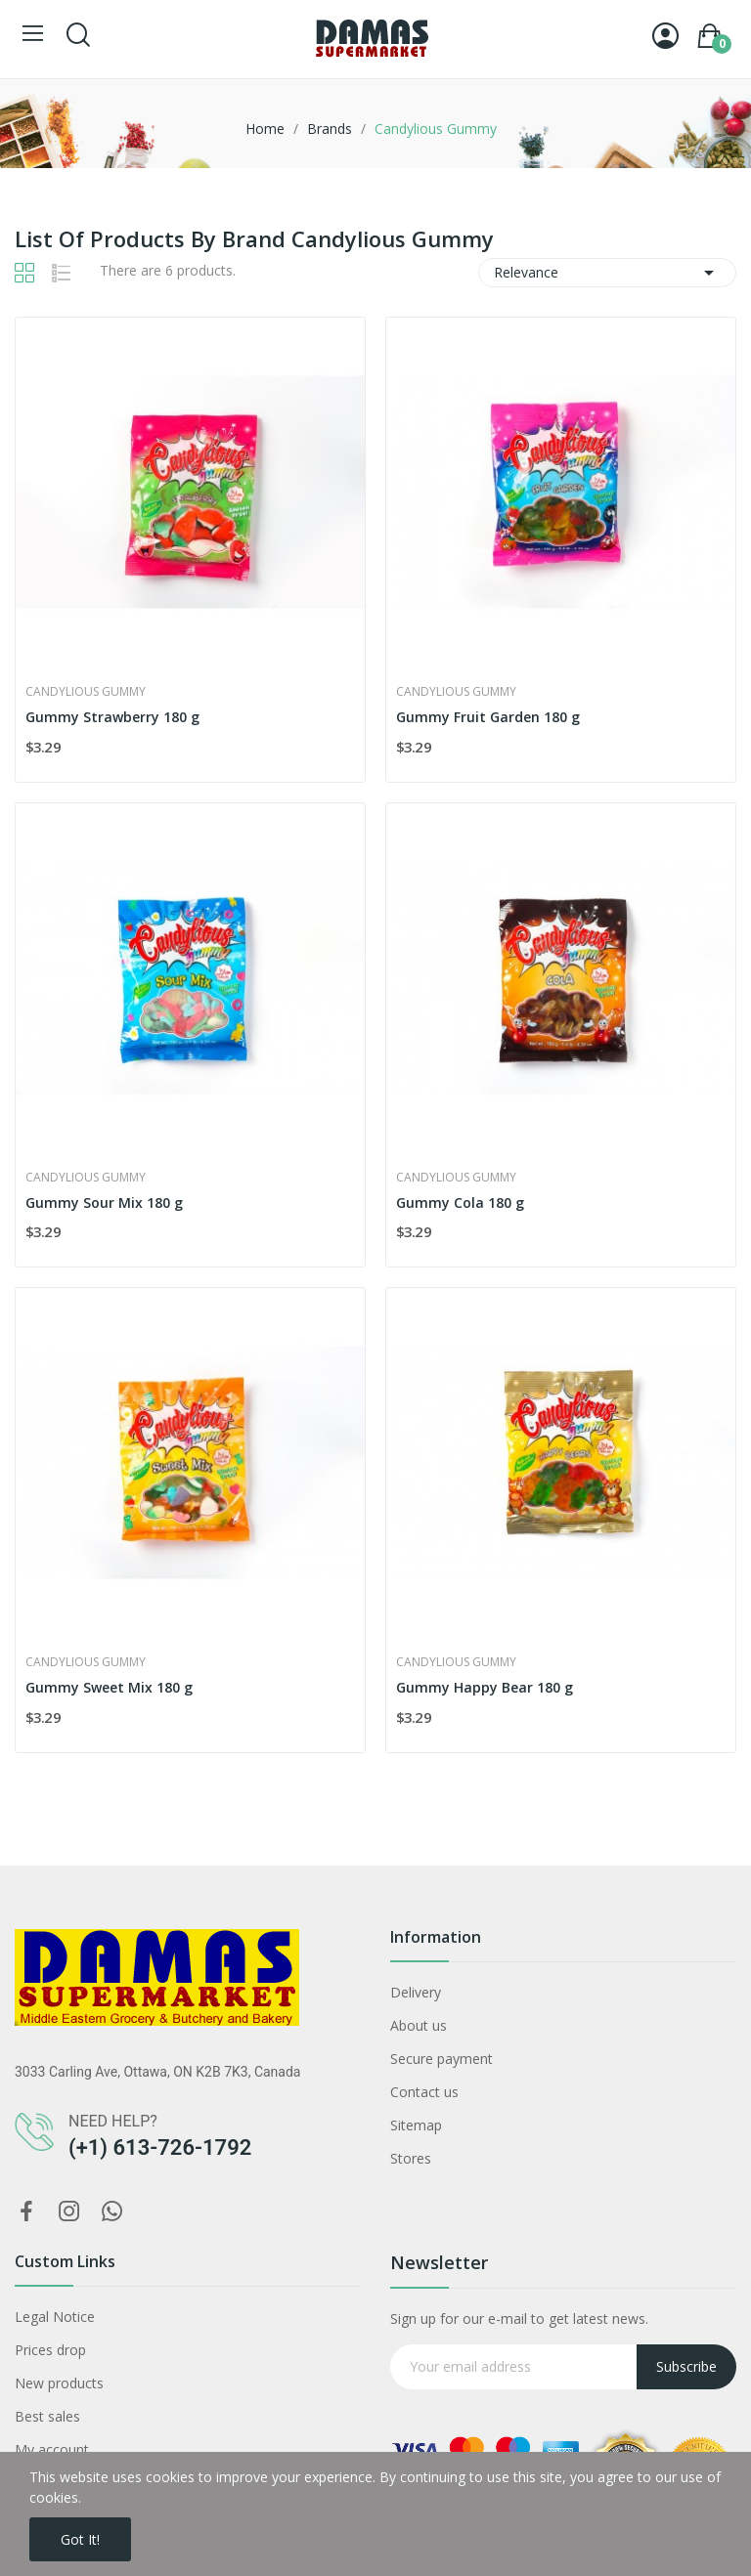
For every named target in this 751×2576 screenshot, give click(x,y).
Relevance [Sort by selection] (607, 272)
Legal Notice (55, 2316)
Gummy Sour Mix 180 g (104, 1202)
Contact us (424, 2091)
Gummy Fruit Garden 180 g (488, 717)
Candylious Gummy (85, 692)
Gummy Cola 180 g (460, 1202)
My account (52, 2449)
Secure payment (441, 2058)
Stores (410, 2158)
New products (59, 2383)
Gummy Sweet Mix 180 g (109, 1687)
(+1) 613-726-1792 (159, 2147)
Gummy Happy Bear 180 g (484, 1687)
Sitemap (416, 2125)
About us (418, 2025)
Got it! (80, 2539)
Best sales (47, 2416)
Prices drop (50, 2349)
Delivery (415, 1992)
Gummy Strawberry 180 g (112, 717)
